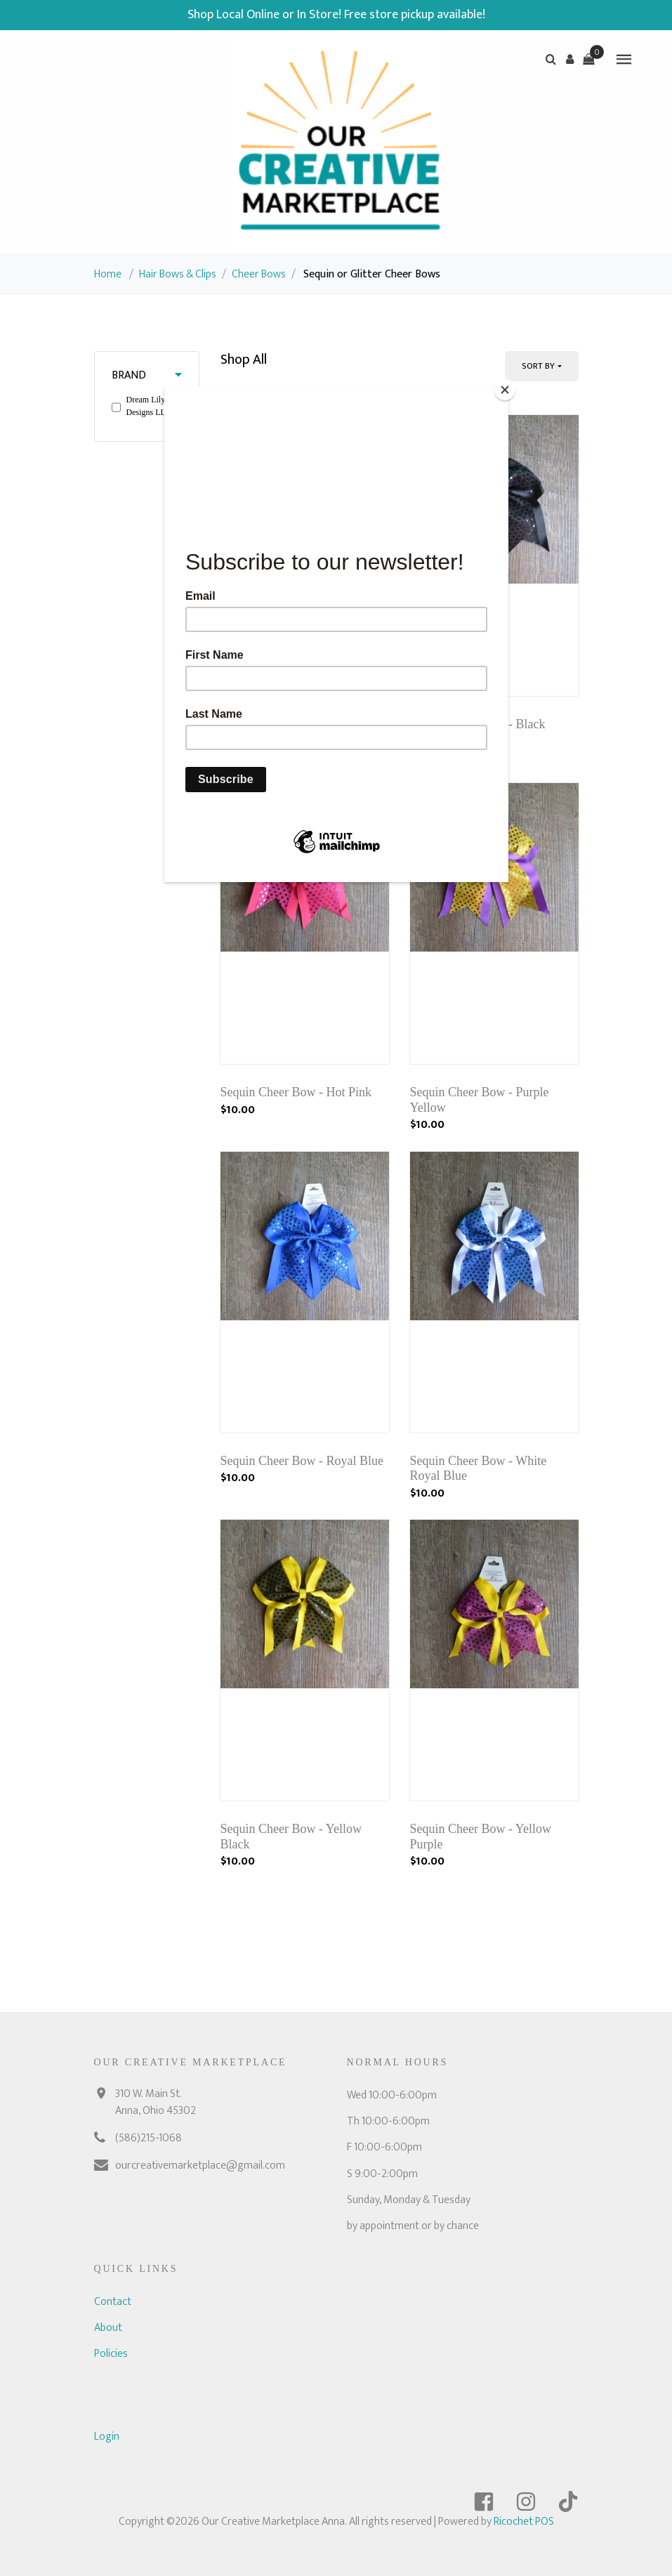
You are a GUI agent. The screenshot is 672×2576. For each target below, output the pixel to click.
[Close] (504, 389)
